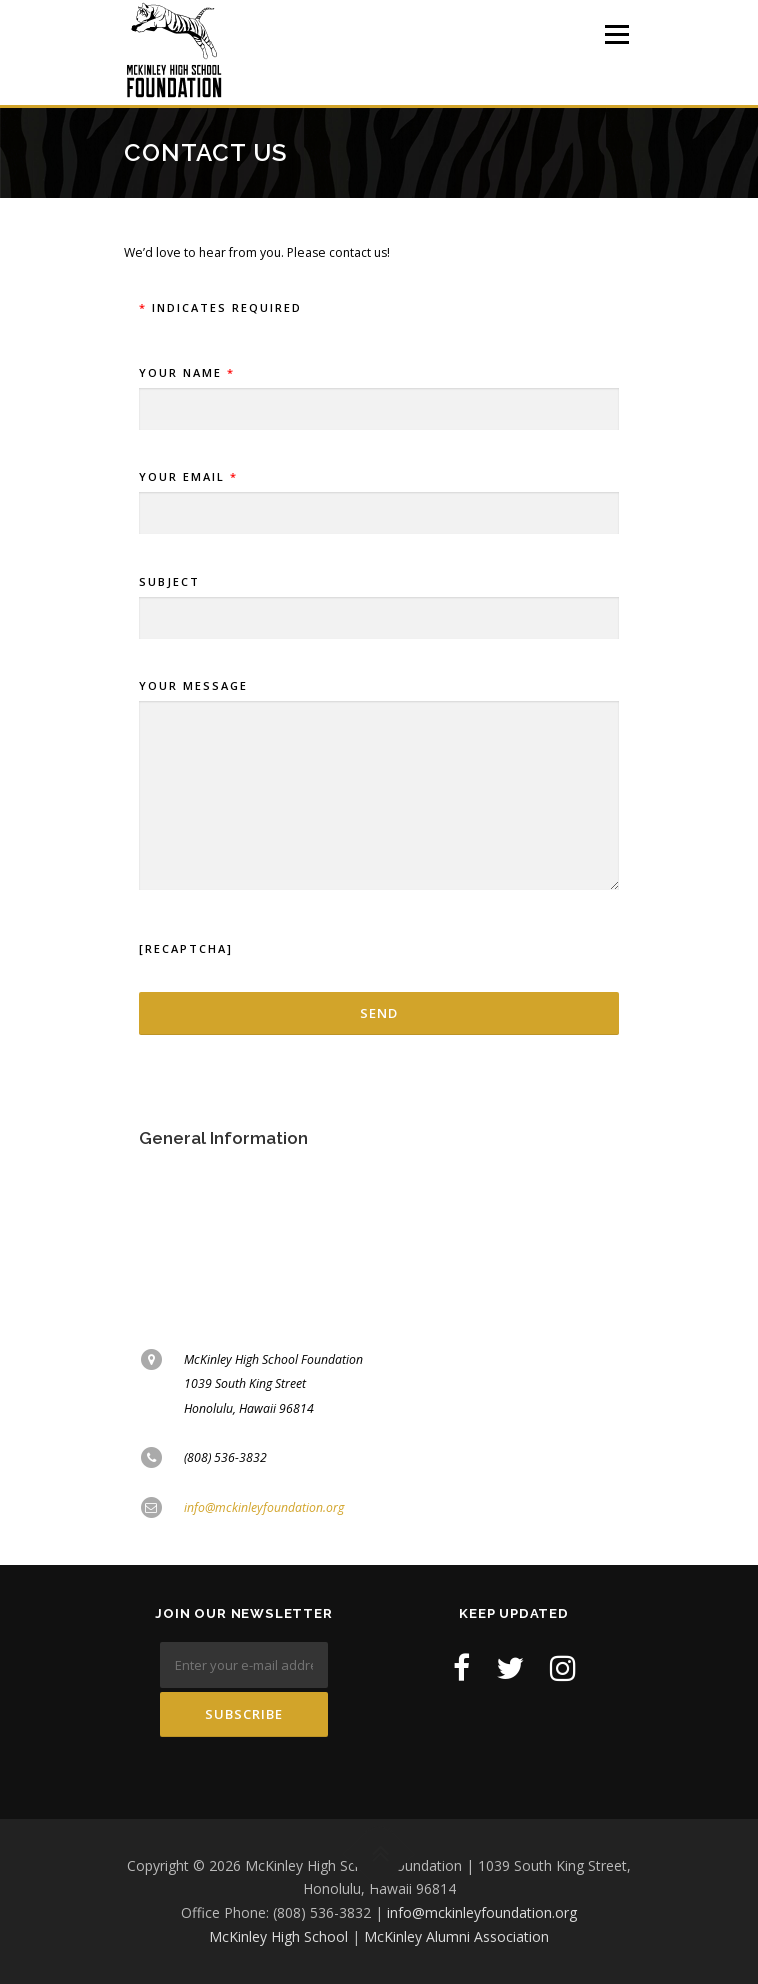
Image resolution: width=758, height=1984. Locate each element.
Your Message (379, 786)
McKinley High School (278, 1936)
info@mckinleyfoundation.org (264, 1507)
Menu (615, 34)
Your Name (379, 391)
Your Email (379, 495)
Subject (379, 600)
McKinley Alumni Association (456, 1936)
